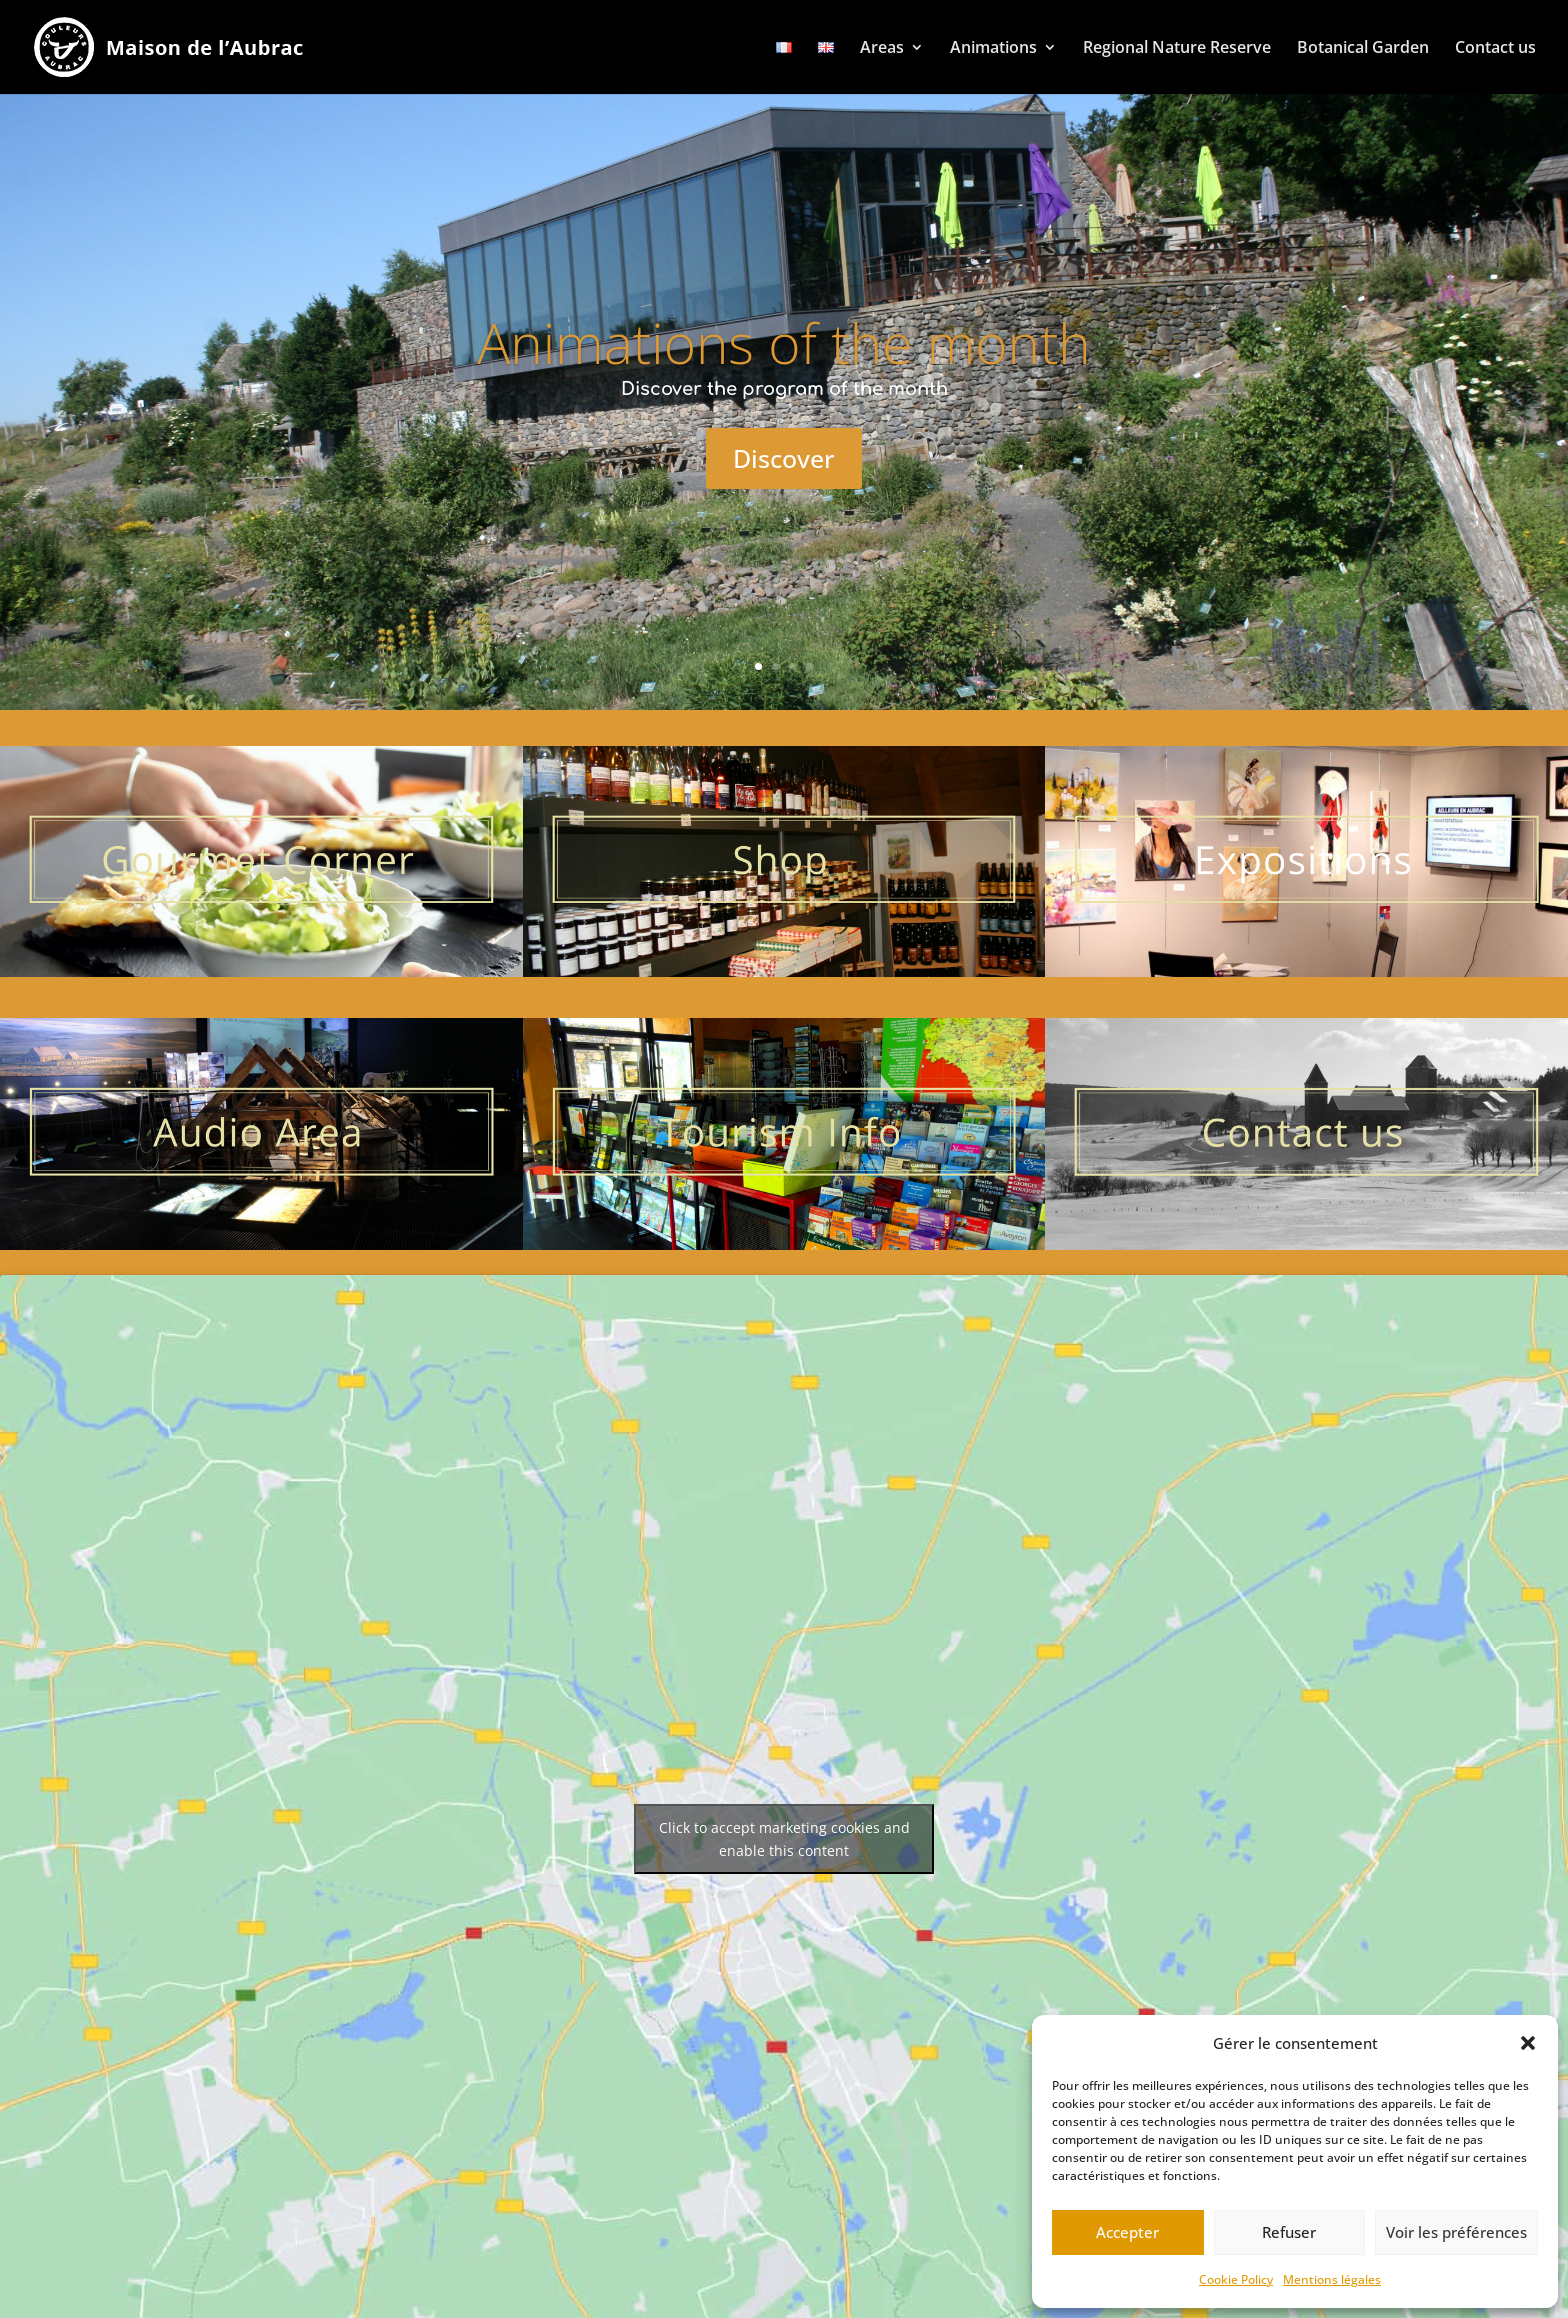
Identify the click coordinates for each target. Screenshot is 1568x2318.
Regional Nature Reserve (1177, 47)
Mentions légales (1332, 2279)
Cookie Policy (1236, 2279)
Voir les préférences (1456, 2232)
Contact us (1495, 47)
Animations (993, 47)
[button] (1528, 2043)
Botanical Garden (1363, 47)
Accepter (1127, 2232)
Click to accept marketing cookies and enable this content (784, 1839)
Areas (882, 47)
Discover (784, 458)
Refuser (1289, 2232)
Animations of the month (784, 342)
